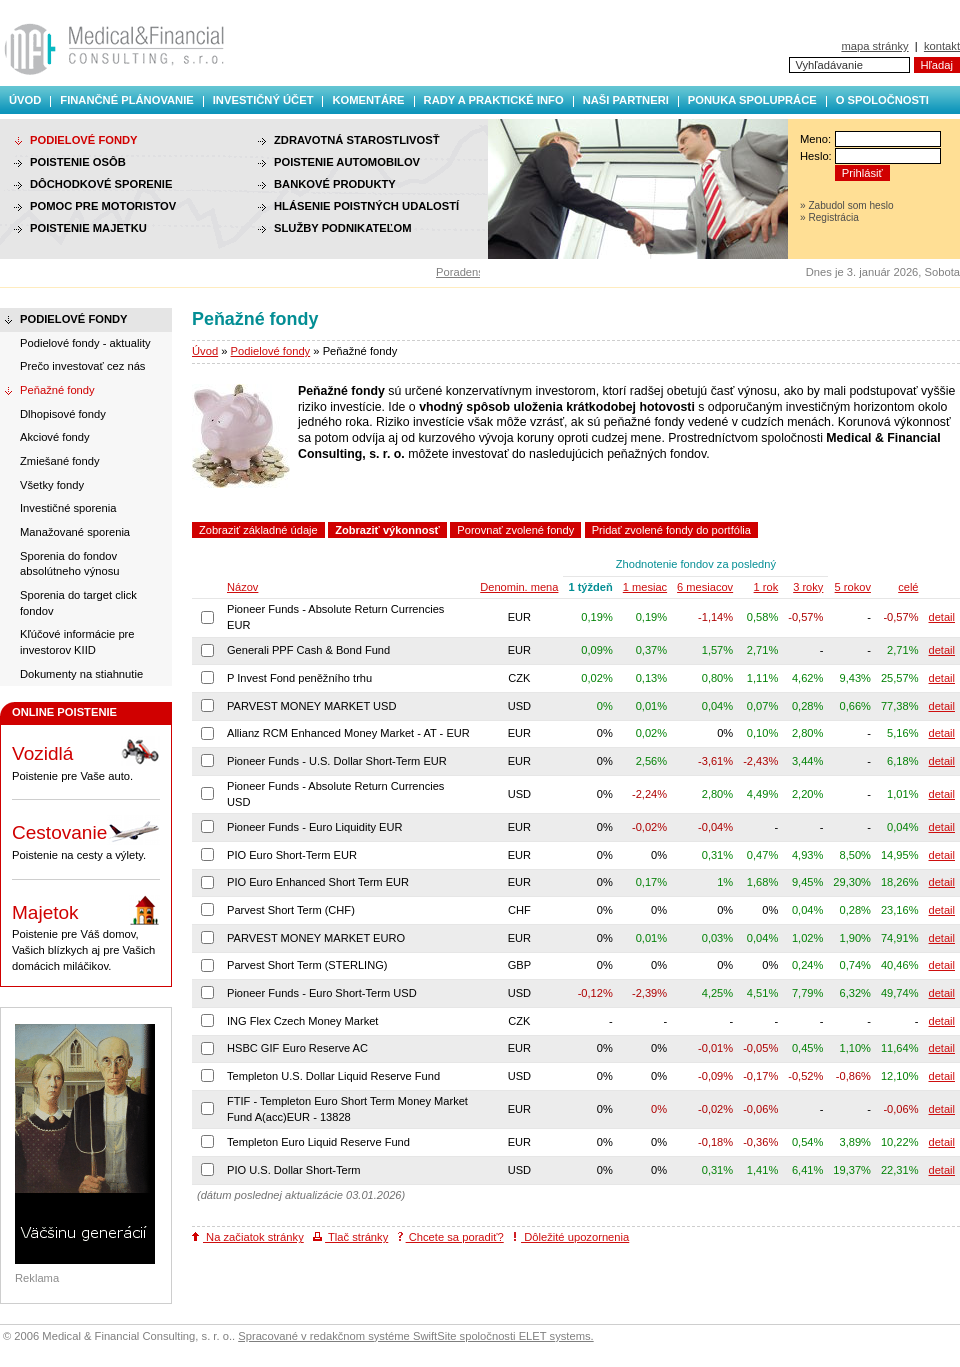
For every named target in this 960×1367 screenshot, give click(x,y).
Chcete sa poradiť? (451, 1237)
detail (942, 617)
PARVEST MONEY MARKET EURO (316, 938)
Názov (242, 587)
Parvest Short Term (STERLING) (307, 965)
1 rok (766, 587)
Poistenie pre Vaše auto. (86, 759)
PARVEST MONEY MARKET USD (312, 706)
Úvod (25, 100)
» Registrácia (829, 217)
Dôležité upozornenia (571, 1237)
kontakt (942, 46)
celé (908, 587)
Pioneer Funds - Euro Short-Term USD (322, 993)
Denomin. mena (519, 587)
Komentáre (368, 100)
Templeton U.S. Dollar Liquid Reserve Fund (333, 1076)
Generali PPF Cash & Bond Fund (308, 650)
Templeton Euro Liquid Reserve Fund (318, 1142)
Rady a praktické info (494, 100)
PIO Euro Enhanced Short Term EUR (318, 882)
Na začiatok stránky (248, 1237)
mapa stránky (874, 46)
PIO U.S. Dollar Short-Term (294, 1170)
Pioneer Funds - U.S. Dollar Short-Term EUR (337, 761)
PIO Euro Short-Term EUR (292, 855)
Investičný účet (263, 100)
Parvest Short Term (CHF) (291, 910)
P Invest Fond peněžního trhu (299, 678)
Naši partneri (626, 100)
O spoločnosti (882, 100)
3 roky (808, 587)
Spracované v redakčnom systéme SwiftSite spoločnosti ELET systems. (415, 1336)
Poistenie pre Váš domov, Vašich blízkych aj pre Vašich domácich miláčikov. (86, 933)
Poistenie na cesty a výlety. (86, 838)
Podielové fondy (271, 351)
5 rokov (853, 587)
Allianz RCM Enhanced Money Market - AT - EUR (348, 733)
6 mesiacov (705, 587)
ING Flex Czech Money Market (302, 1021)
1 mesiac (645, 587)
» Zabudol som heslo (847, 205)
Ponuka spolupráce (752, 100)
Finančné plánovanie (126, 100)
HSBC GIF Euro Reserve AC (297, 1048)
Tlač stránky (350, 1237)
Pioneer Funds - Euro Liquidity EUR (315, 827)
